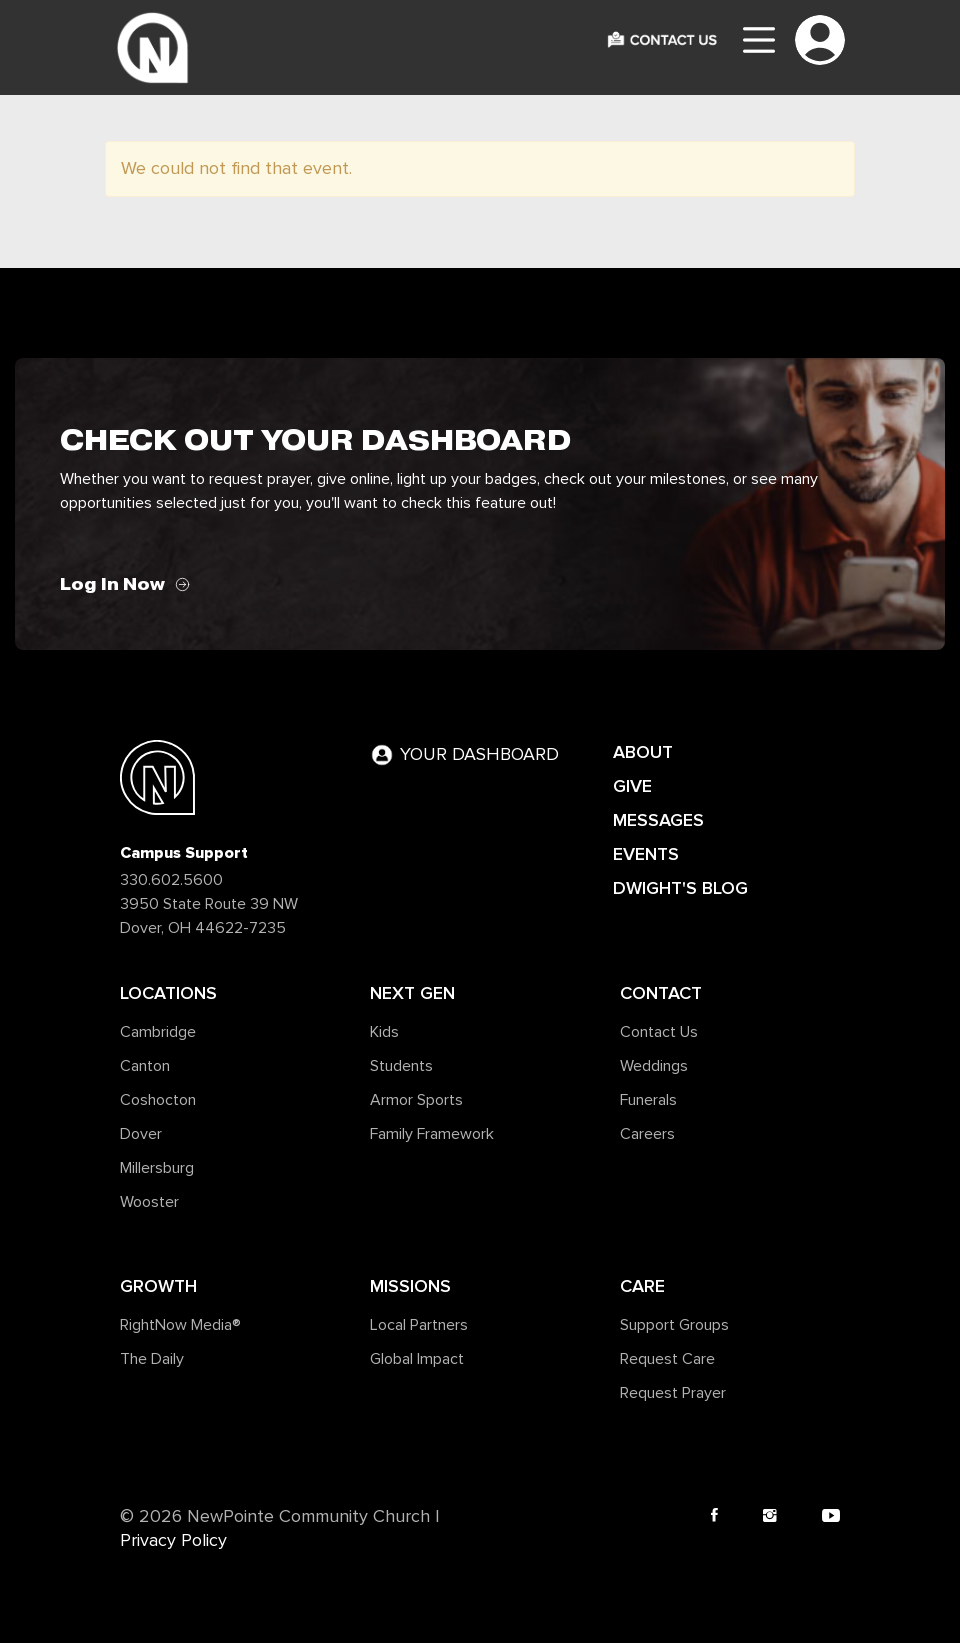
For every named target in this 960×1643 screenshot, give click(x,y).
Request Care (667, 1359)
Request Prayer (673, 1393)
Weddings (654, 1066)
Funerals (648, 1100)
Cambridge (158, 1032)
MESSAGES (658, 820)
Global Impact (417, 1359)
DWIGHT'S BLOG (680, 888)
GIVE (632, 786)
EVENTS (646, 854)
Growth (158, 1286)
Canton (145, 1066)
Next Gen (412, 993)
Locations (168, 993)
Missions (410, 1286)
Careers (647, 1134)
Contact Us (659, 1032)
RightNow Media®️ (180, 1325)
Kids (384, 1032)
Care (642, 1286)
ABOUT (643, 752)
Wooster (149, 1202)
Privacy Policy (173, 1541)
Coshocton (158, 1100)
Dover (141, 1134)
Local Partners (419, 1325)
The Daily (152, 1359)
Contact (661, 993)
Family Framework (432, 1134)
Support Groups (674, 1325)
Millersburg (157, 1168)
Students (401, 1066)
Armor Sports (416, 1100)
